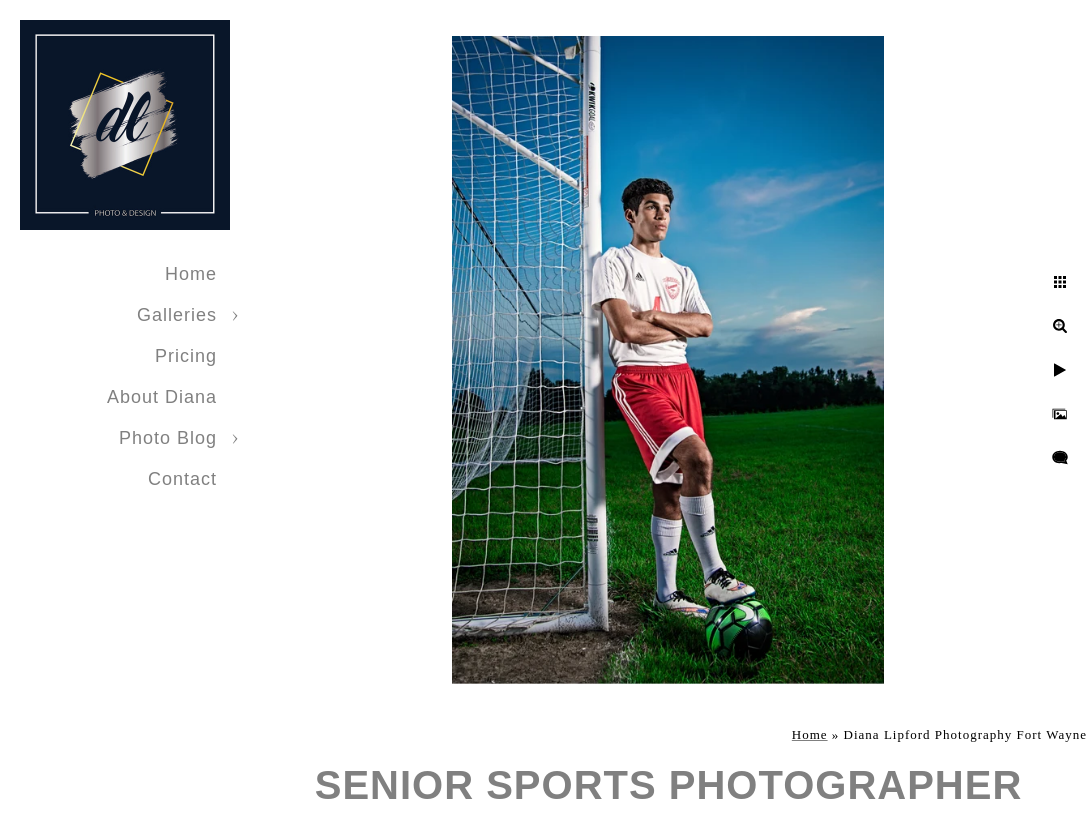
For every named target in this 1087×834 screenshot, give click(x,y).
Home (191, 274)
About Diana (162, 397)
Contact (182, 479)
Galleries (177, 315)
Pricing (186, 356)
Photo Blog (168, 438)
